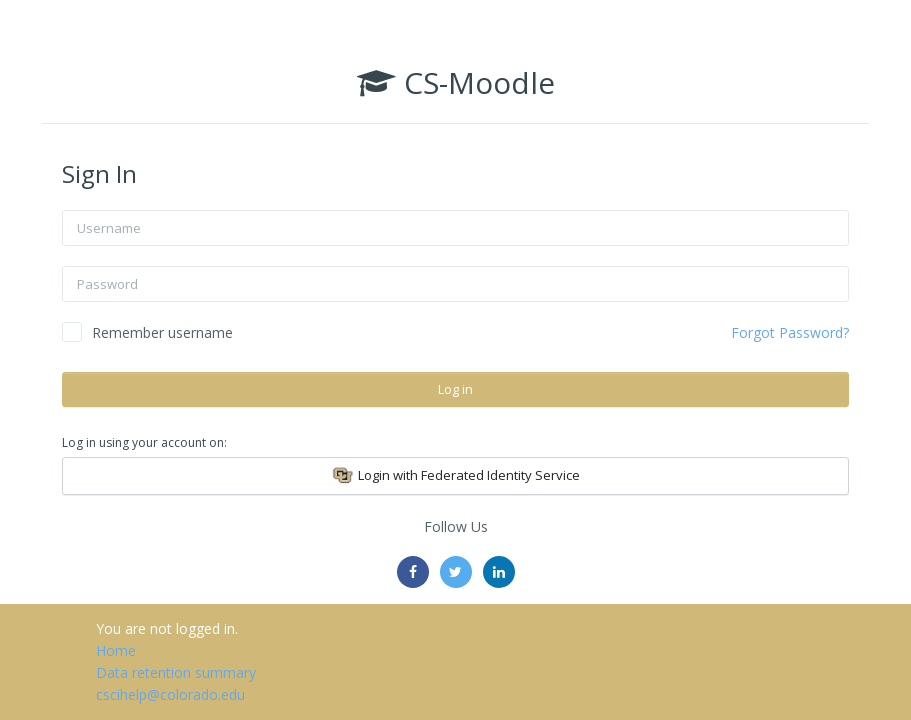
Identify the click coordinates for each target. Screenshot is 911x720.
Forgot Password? (790, 332)
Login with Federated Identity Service (455, 476)
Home (116, 650)
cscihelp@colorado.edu (170, 694)
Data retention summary (176, 672)
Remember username (162, 332)
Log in (455, 389)
